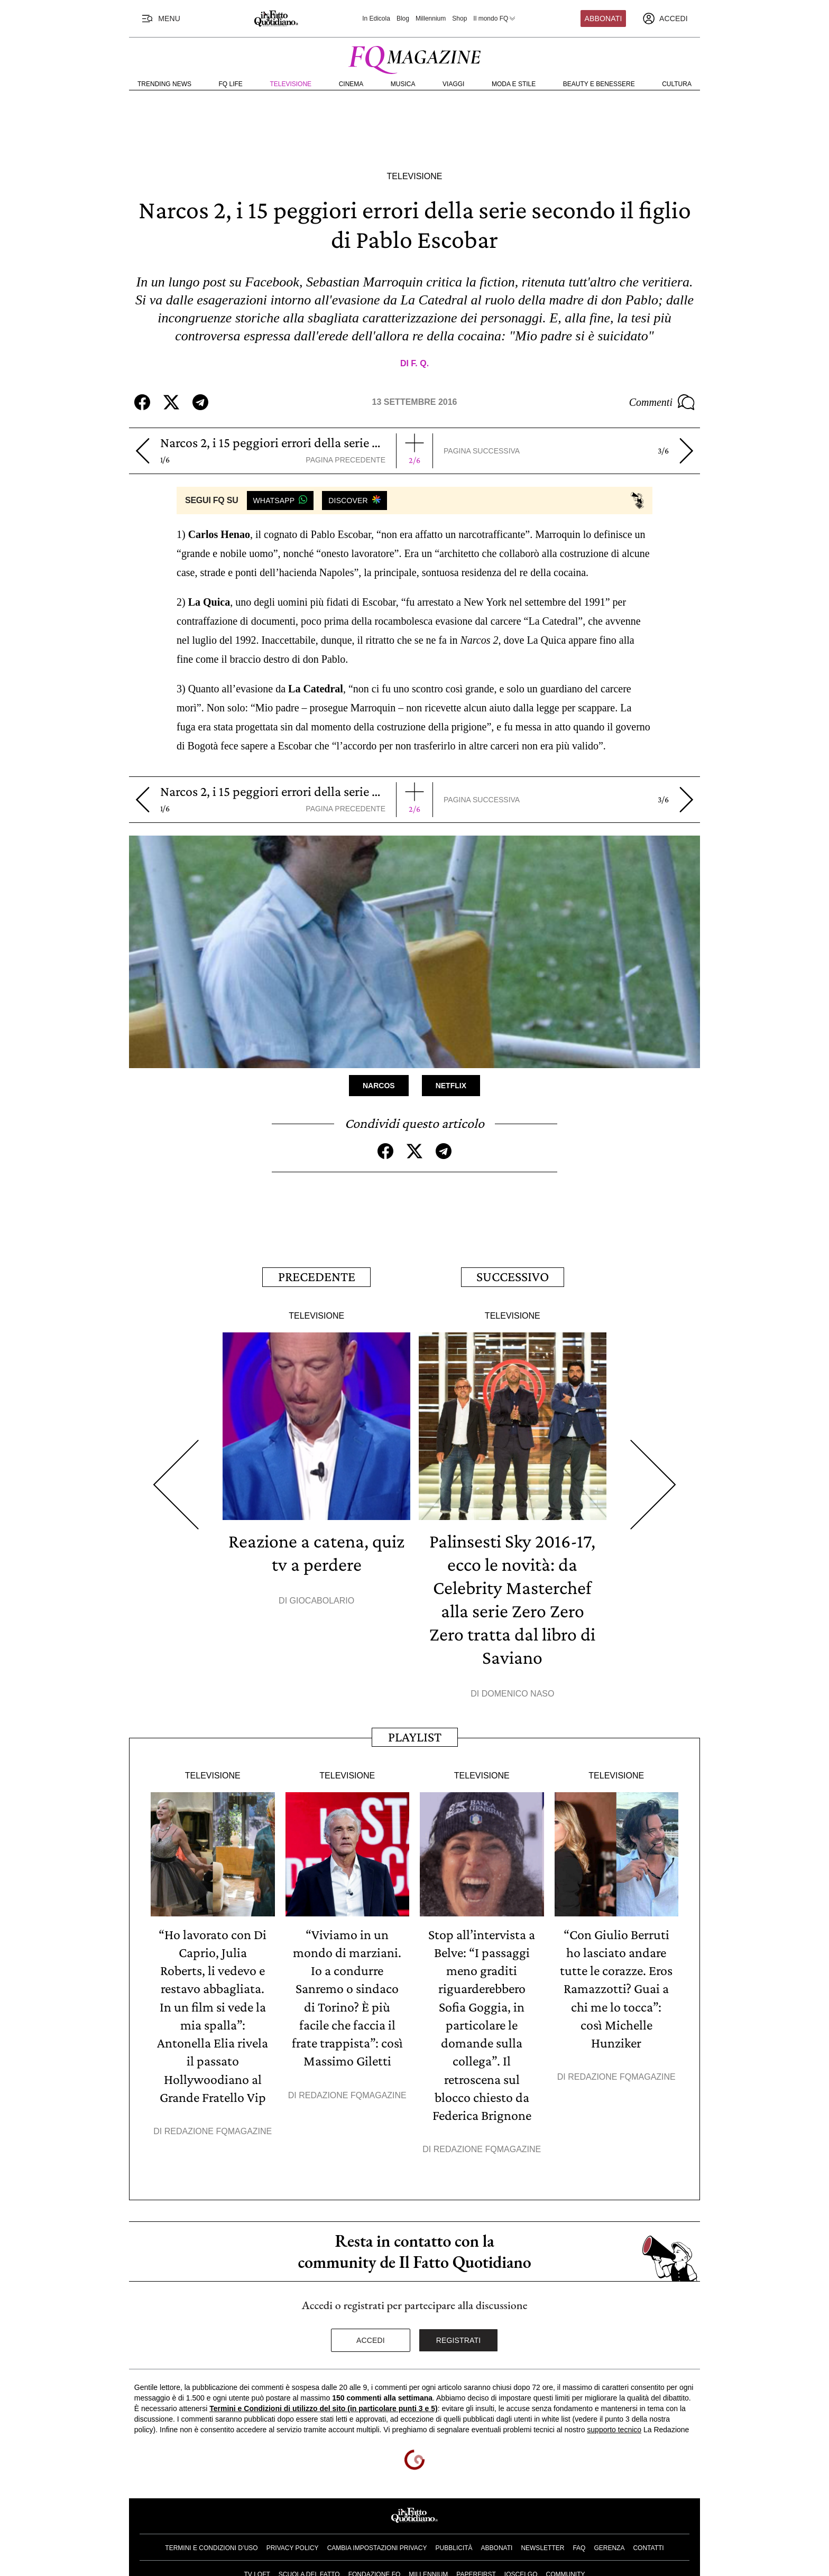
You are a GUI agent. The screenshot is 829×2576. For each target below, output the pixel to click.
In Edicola (376, 18)
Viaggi (453, 84)
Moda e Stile (514, 84)
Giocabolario (322, 1599)
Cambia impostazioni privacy (377, 2546)
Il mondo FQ (495, 18)
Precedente (316, 1276)
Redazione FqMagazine (218, 2129)
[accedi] (665, 18)
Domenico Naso (518, 1692)
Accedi (370, 2338)
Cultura (677, 84)
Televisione (290, 84)
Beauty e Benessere (599, 84)
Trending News (164, 84)
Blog (403, 18)
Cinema (351, 84)
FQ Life (231, 84)
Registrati (458, 2338)
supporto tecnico (614, 2427)
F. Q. (420, 363)
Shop (459, 18)
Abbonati (603, 18)
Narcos (379, 1085)
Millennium (431, 18)
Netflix (451, 1085)
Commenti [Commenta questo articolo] (662, 402)
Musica (403, 84)
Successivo (512, 1276)
